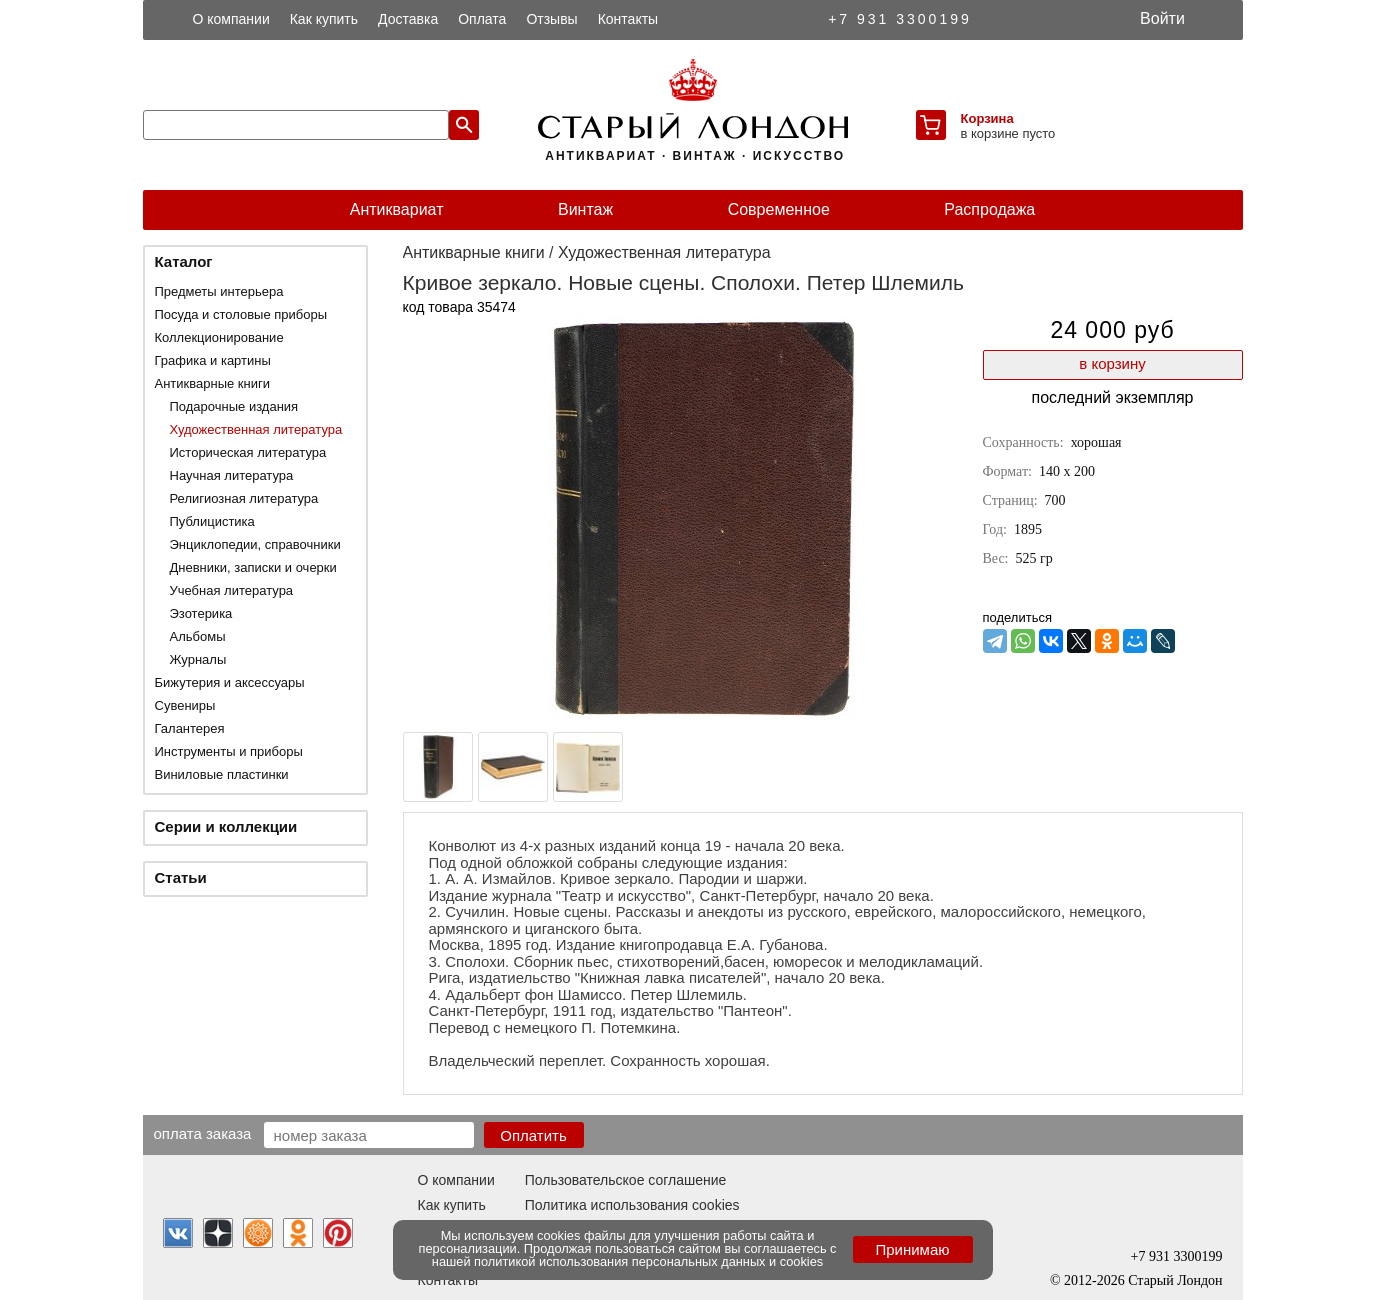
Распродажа (989, 209)
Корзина (987, 118)
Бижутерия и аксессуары (230, 682)
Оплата (482, 19)
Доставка (408, 19)
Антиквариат (397, 209)
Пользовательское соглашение (626, 1180)
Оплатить (533, 1135)
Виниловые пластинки (222, 774)
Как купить (324, 19)
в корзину (1112, 363)
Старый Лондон (1175, 1280)
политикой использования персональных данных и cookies (648, 1261)
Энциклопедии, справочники (255, 544)
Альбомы (198, 636)
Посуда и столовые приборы (241, 314)
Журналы (198, 659)
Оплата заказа (203, 1133)
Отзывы (551, 19)
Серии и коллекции (226, 826)
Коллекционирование (219, 337)
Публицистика (212, 521)
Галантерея (190, 728)
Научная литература (232, 475)
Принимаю (912, 1249)
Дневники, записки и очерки (253, 567)
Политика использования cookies (632, 1205)
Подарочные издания (234, 406)
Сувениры (185, 705)
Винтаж (585, 209)
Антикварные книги (212, 383)
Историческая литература (248, 452)
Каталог (184, 261)
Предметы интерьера (219, 291)
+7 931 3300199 (900, 19)
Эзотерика (201, 613)
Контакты (628, 19)
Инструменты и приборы (229, 751)
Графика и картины (213, 360)
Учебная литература (232, 590)
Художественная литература (256, 429)
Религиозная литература (244, 498)
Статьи (181, 877)
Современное (779, 209)
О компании (231, 19)
